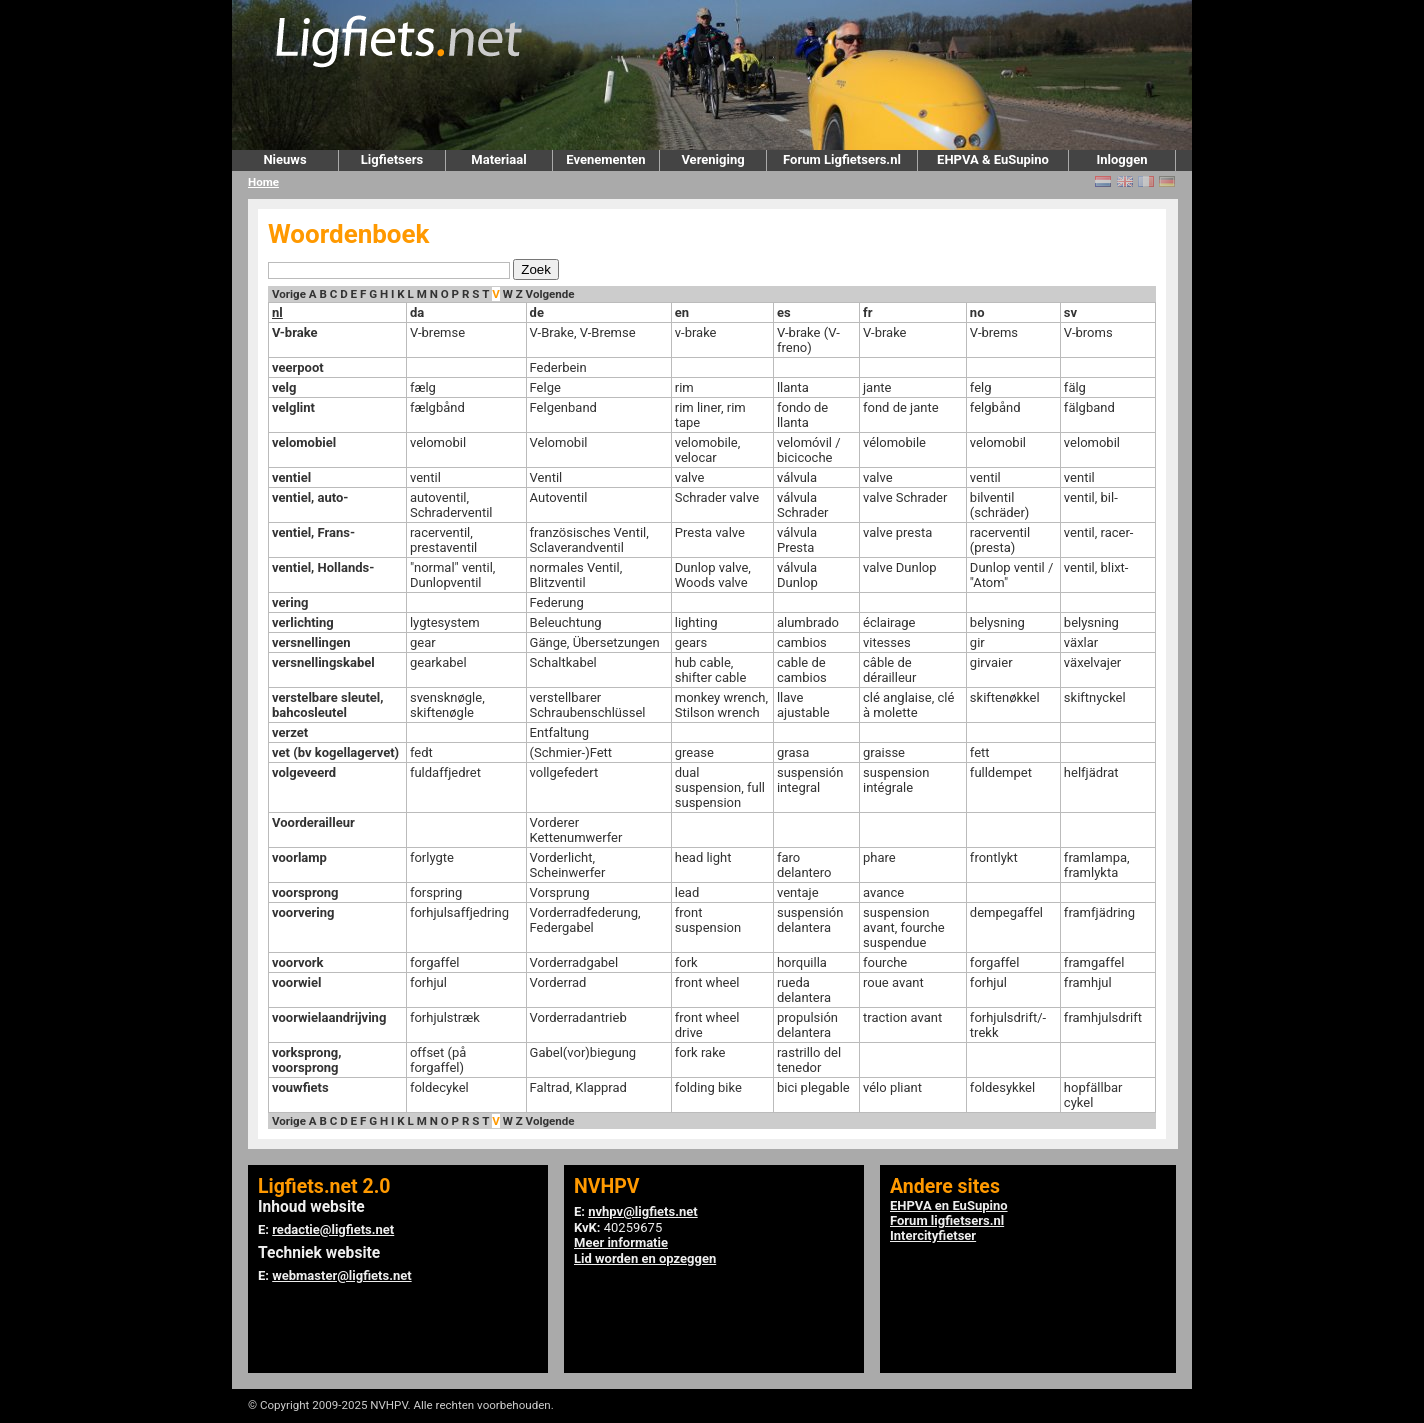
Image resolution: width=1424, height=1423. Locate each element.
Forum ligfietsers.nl (947, 1220)
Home (263, 182)
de (537, 312)
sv (1070, 312)
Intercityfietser (933, 1235)
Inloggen (1121, 159)
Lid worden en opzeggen (645, 1258)
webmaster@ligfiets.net (341, 1275)
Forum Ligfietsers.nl (842, 159)
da (417, 312)
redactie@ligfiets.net (333, 1229)
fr (867, 312)
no (977, 312)
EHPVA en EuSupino (949, 1205)
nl (277, 312)
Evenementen (605, 159)
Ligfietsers (392, 159)
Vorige (289, 294)
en (682, 312)
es (784, 312)
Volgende (550, 294)
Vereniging (712, 159)
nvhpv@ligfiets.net (642, 1211)
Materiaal (498, 159)
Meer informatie (621, 1242)
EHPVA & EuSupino (993, 159)
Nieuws (284, 159)
